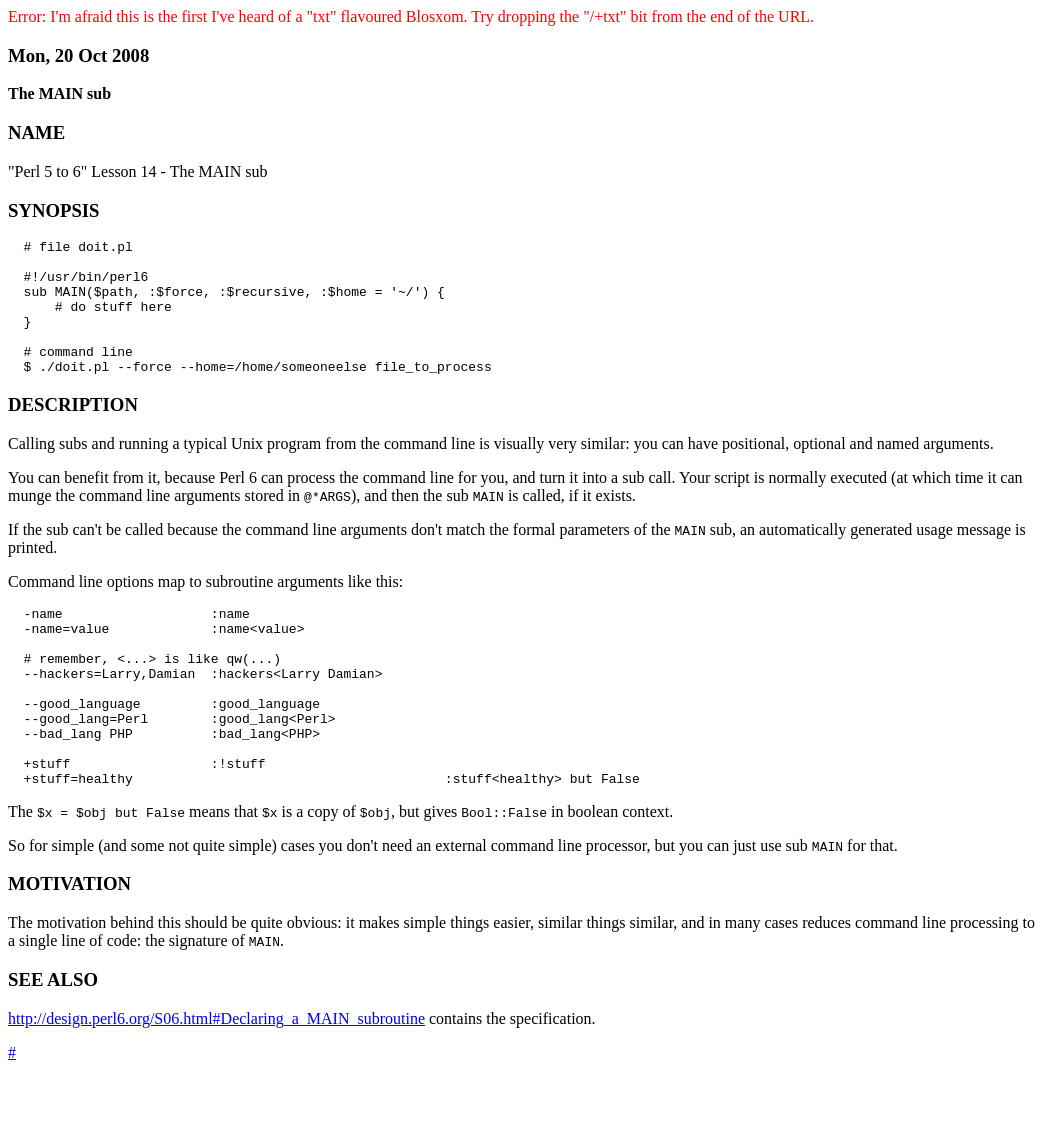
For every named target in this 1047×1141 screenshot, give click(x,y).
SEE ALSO (53, 1042)
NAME (36, 132)
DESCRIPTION (73, 431)
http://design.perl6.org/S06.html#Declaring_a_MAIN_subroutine (216, 1081)
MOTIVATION (69, 946)
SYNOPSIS (53, 210)
